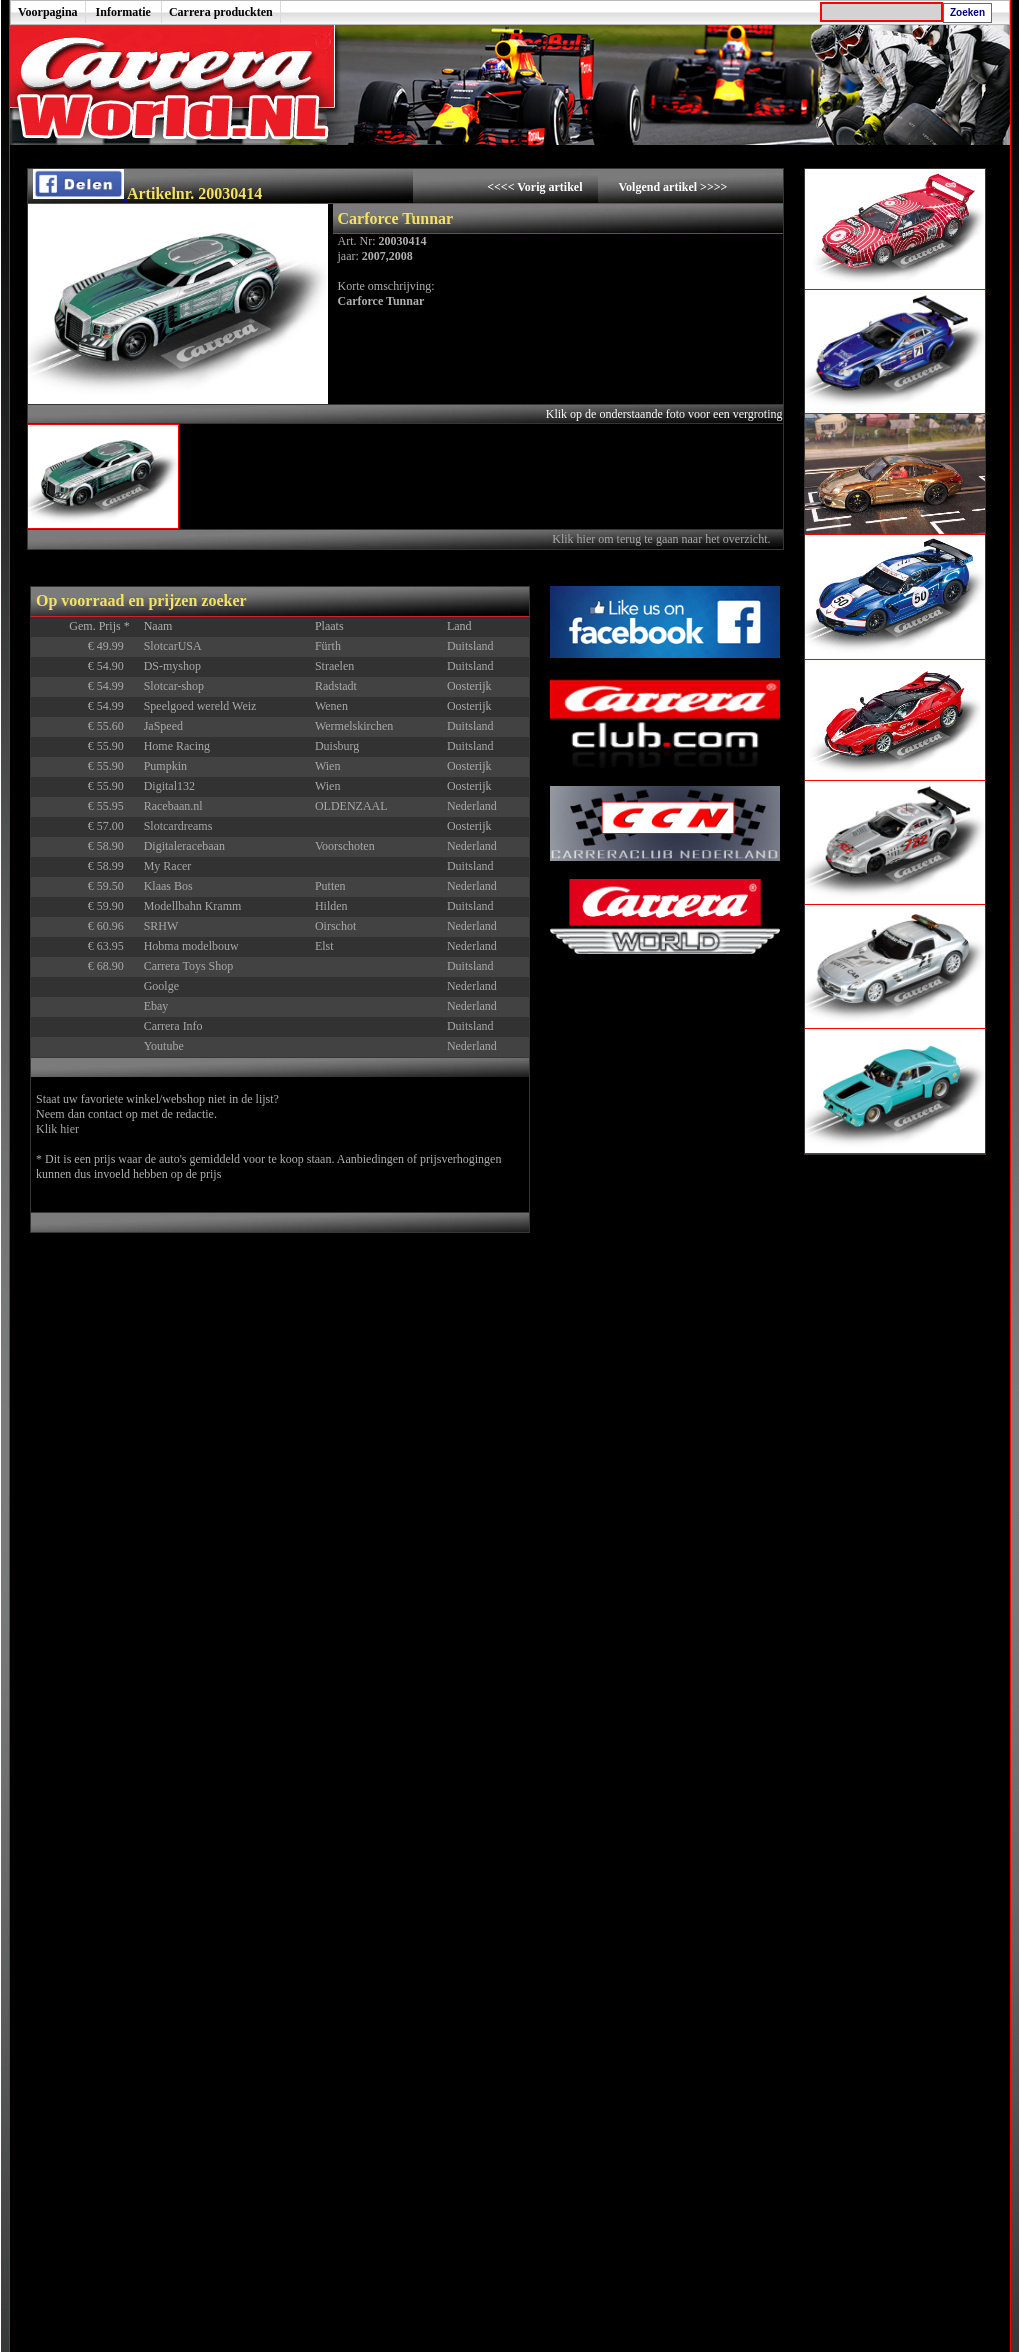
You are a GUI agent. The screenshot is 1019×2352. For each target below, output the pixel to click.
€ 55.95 (113, 806)
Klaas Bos (168, 886)
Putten (330, 886)
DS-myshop (172, 666)
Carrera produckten (221, 12)
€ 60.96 (113, 926)
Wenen (331, 706)
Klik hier (57, 1129)
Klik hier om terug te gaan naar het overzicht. (662, 539)
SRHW (161, 926)
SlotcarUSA (173, 646)
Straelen (334, 666)
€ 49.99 (113, 646)
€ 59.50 (113, 886)
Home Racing (177, 746)
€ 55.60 (113, 726)
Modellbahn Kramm (193, 906)
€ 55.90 (113, 746)
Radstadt (336, 686)
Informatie (123, 12)
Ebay (156, 1006)
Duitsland (470, 646)
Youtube (164, 1046)
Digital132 (169, 786)
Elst (324, 946)
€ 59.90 (113, 906)
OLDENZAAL (351, 806)
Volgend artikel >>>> (673, 187)
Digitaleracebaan (184, 846)
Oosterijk (469, 686)
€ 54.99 (113, 686)
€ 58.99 (113, 866)
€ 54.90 (113, 666)
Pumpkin (165, 766)
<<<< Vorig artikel (536, 187)
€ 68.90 (113, 966)
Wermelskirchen (354, 726)
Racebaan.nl (173, 806)
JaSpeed (163, 726)
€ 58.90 (113, 846)
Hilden (331, 906)
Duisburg (337, 746)
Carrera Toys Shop (189, 966)
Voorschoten (345, 846)
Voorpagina (48, 12)
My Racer (168, 866)
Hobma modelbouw (191, 946)
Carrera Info (173, 1026)
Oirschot (335, 926)
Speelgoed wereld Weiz (200, 706)
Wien (328, 766)
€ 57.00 (113, 826)
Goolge (161, 986)
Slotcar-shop (174, 686)
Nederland (472, 806)
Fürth (328, 646)
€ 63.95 (113, 946)
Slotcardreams (178, 826)
